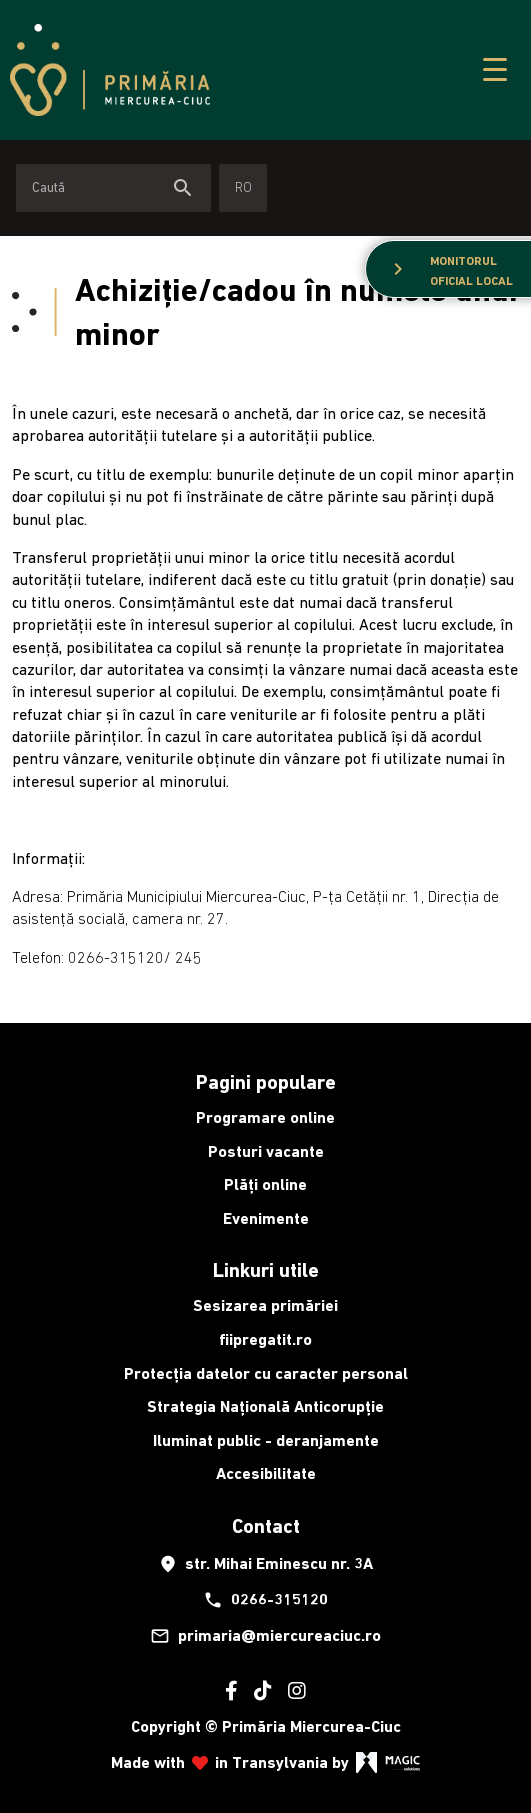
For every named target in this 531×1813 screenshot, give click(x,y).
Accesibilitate (266, 1473)
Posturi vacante (266, 1151)
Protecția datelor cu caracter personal (266, 1373)
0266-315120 (265, 1600)
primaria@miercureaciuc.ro (265, 1636)
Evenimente (266, 1218)
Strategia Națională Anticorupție (265, 1406)
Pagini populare (266, 1082)
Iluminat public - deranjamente (266, 1440)
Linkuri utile (266, 1270)
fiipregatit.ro (265, 1339)
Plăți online (265, 1184)
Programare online (265, 1117)
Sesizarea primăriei (265, 1305)
